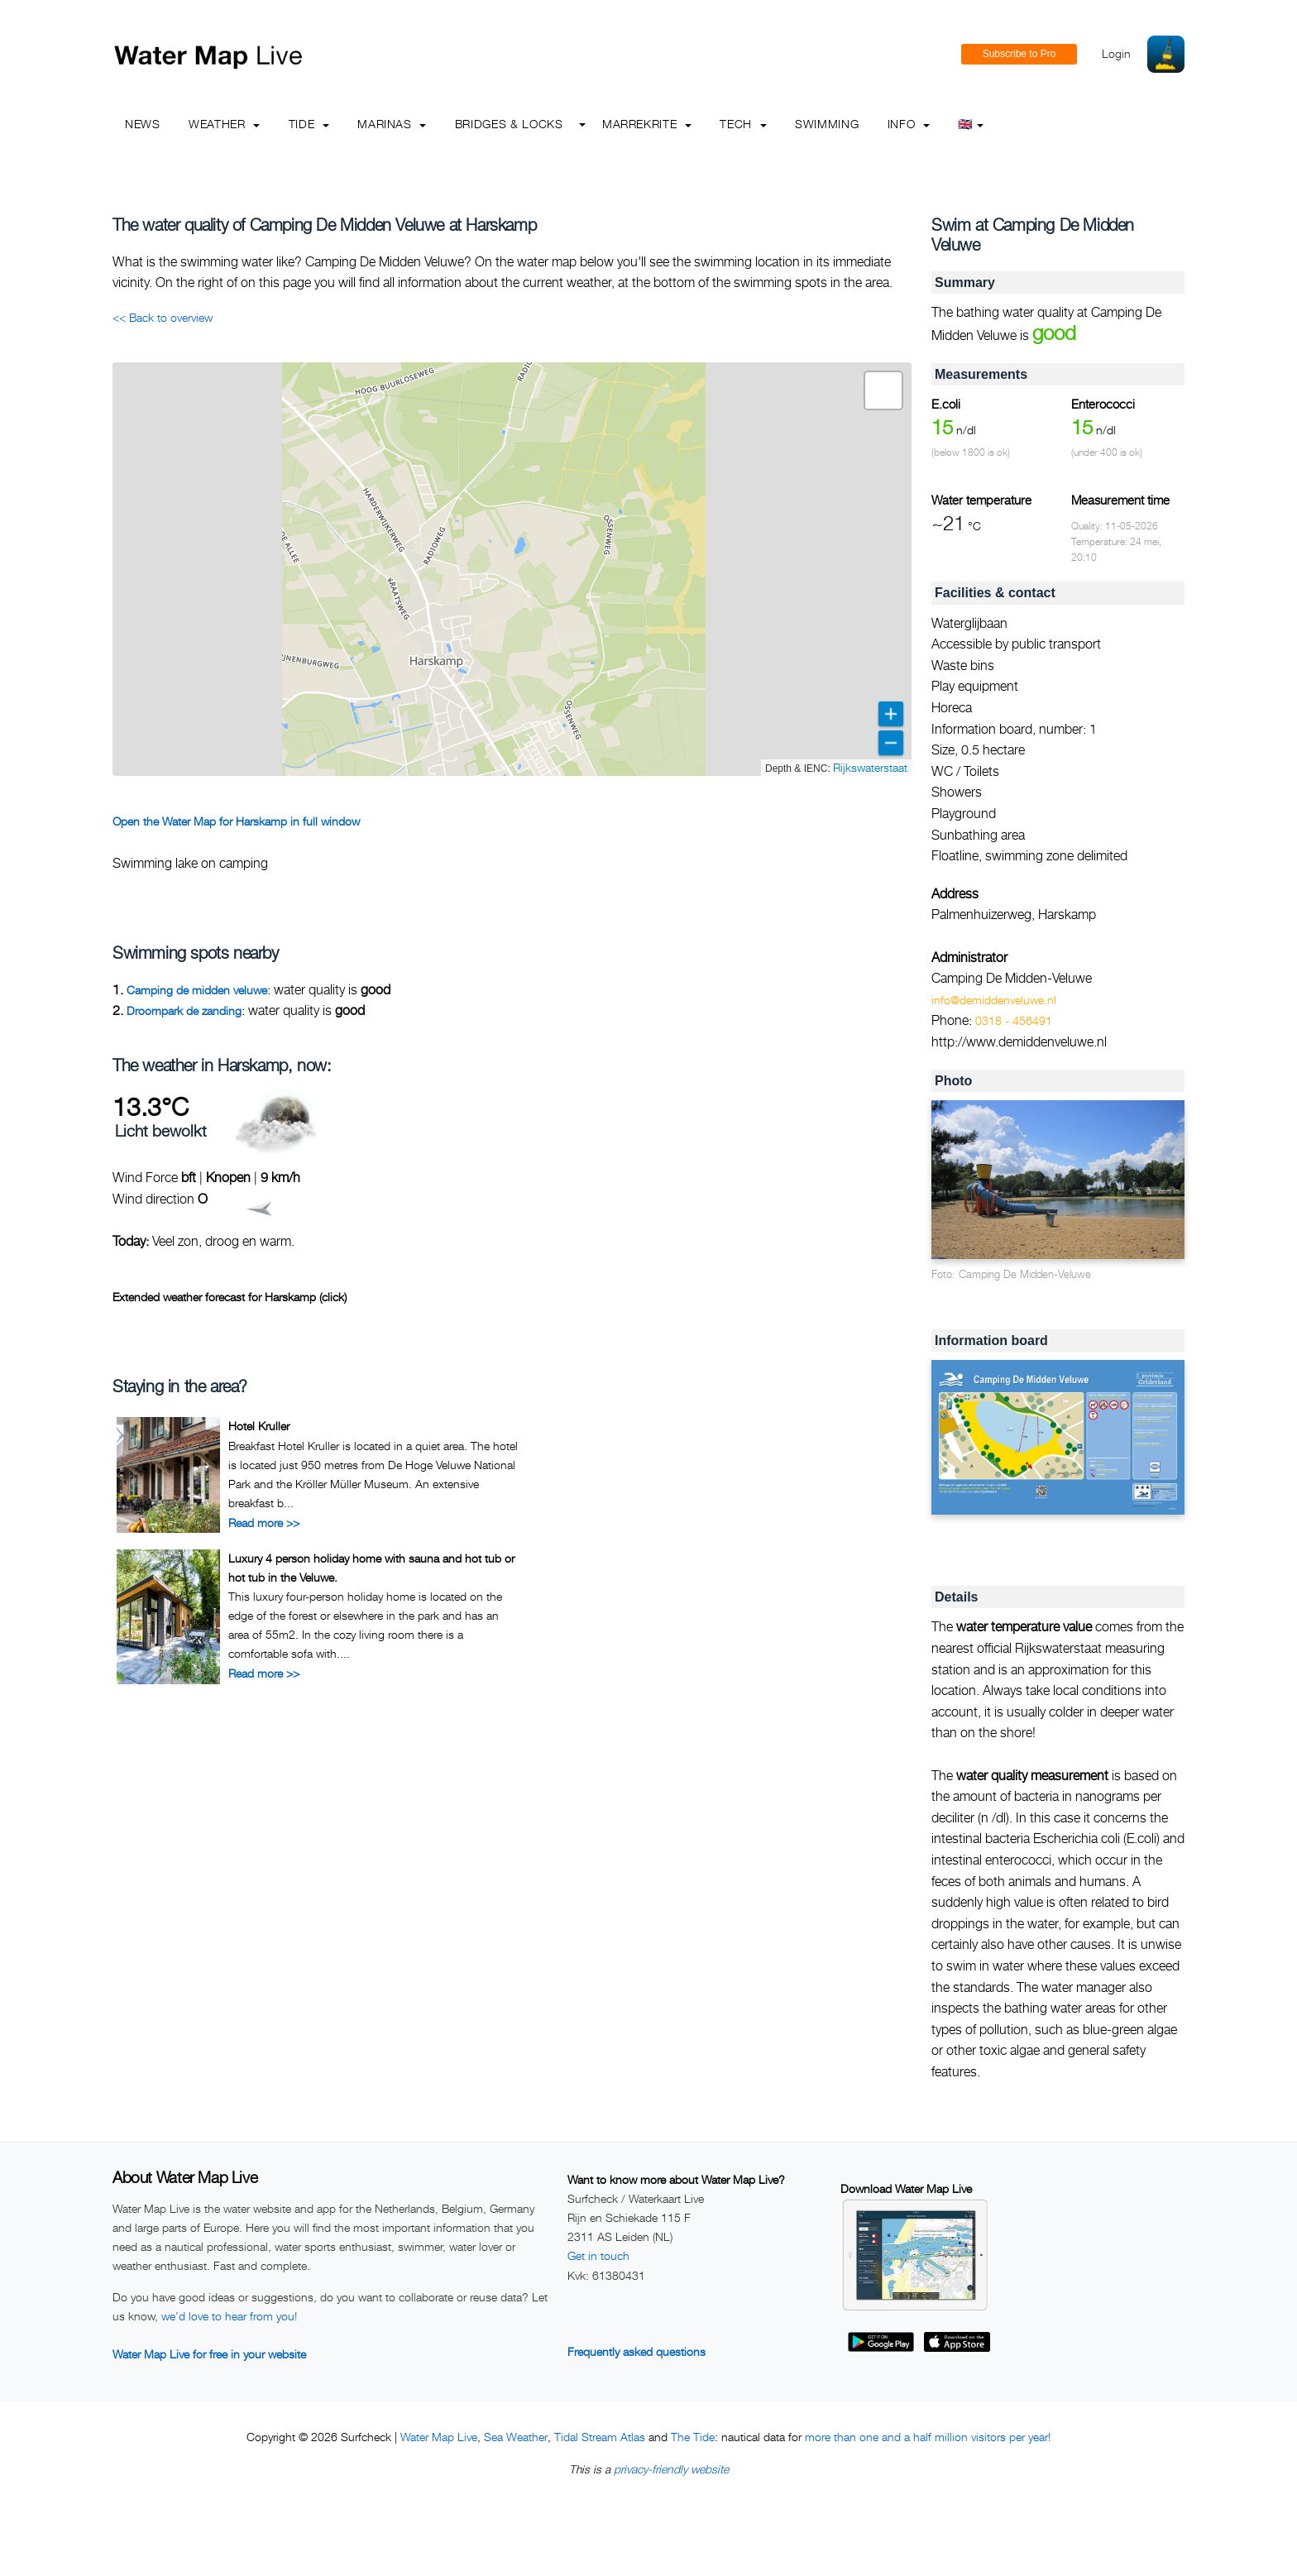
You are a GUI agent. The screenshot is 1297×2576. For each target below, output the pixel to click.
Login (1116, 53)
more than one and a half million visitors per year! (928, 2437)
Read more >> (263, 1522)
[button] (883, 390)
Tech (743, 124)
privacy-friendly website (671, 2469)
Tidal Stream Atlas (599, 2437)
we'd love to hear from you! (229, 2316)
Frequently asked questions (636, 2351)
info (909, 124)
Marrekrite (647, 124)
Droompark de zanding (184, 1010)
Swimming (827, 124)
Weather (224, 124)
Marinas (391, 124)
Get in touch (598, 2255)
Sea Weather (516, 2437)
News (142, 124)
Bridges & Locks (509, 124)
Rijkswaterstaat (870, 767)
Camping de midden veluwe (197, 990)
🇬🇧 (971, 124)
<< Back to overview (162, 317)
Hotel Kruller (259, 1426)
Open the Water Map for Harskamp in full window (236, 821)
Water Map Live (438, 2437)
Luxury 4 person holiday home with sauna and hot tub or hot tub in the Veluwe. (371, 1567)
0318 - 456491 (1013, 1020)
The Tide (693, 2437)
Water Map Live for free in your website (209, 2354)
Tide (309, 124)
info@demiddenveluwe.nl (993, 1000)
